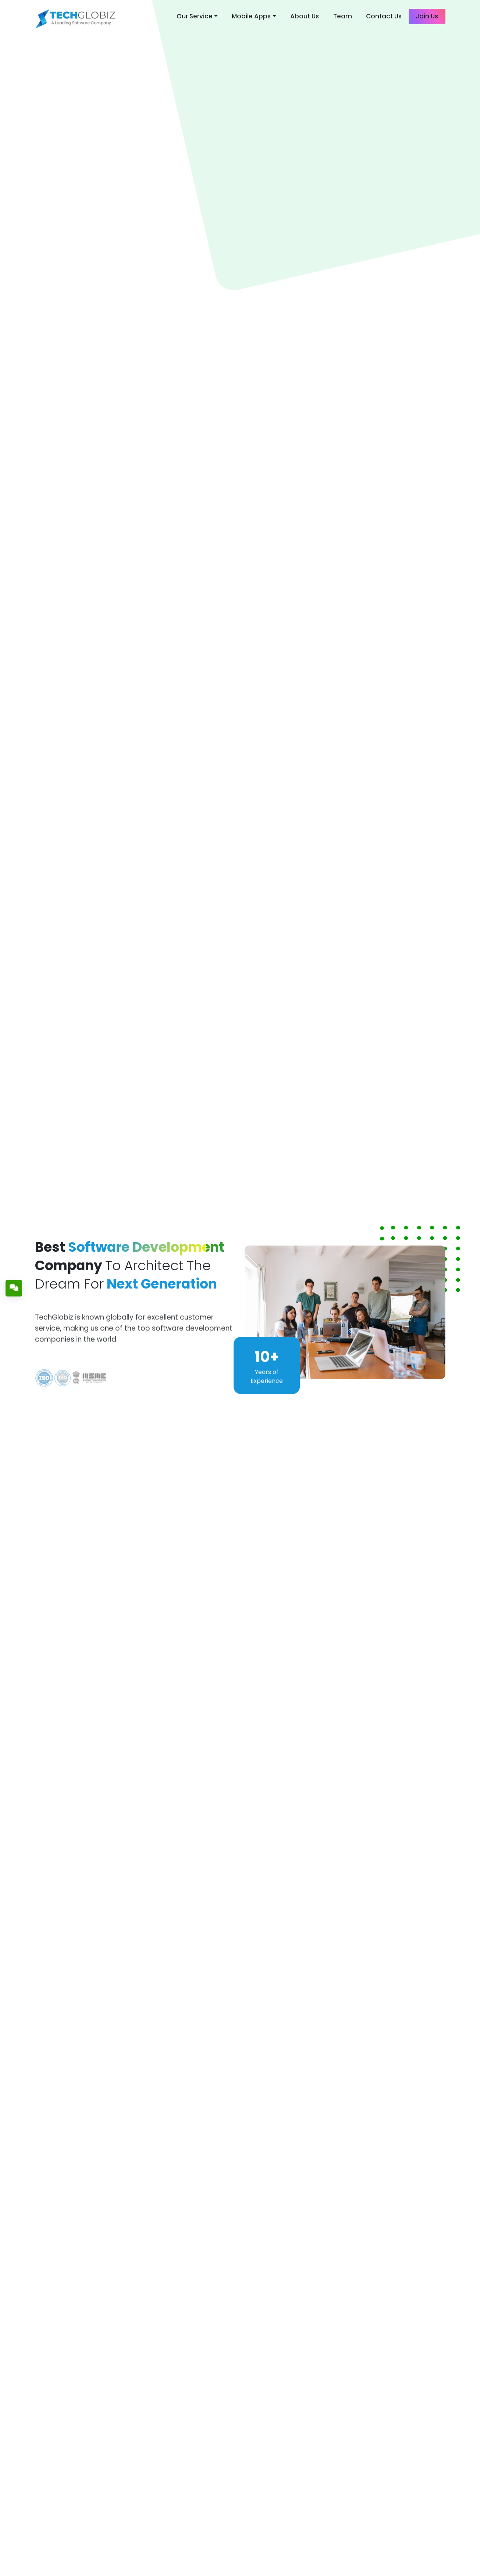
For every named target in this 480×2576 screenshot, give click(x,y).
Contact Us (384, 16)
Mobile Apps (251, 16)
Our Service (195, 16)
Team (342, 16)
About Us (304, 16)
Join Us (427, 16)
